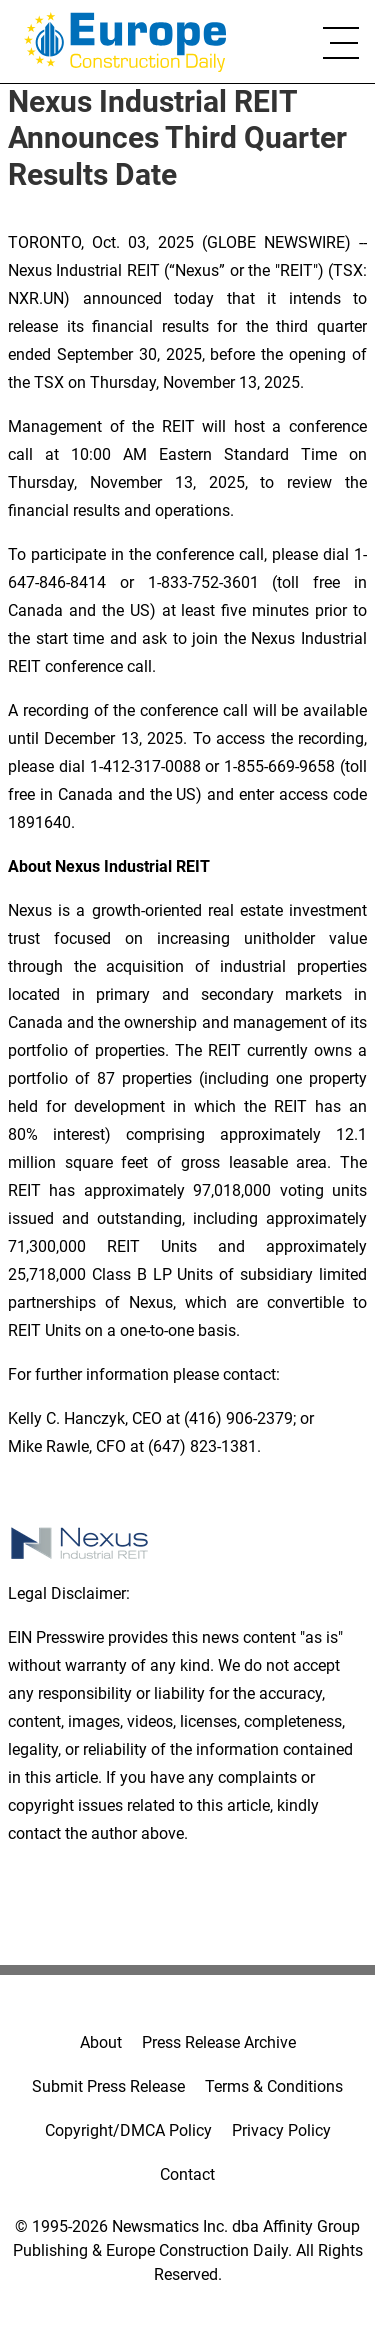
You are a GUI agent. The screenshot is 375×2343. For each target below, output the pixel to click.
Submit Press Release (108, 2086)
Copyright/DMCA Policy (128, 2130)
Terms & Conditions (274, 2086)
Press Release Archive (219, 2042)
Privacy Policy (281, 2130)
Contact (187, 2174)
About (101, 2042)
